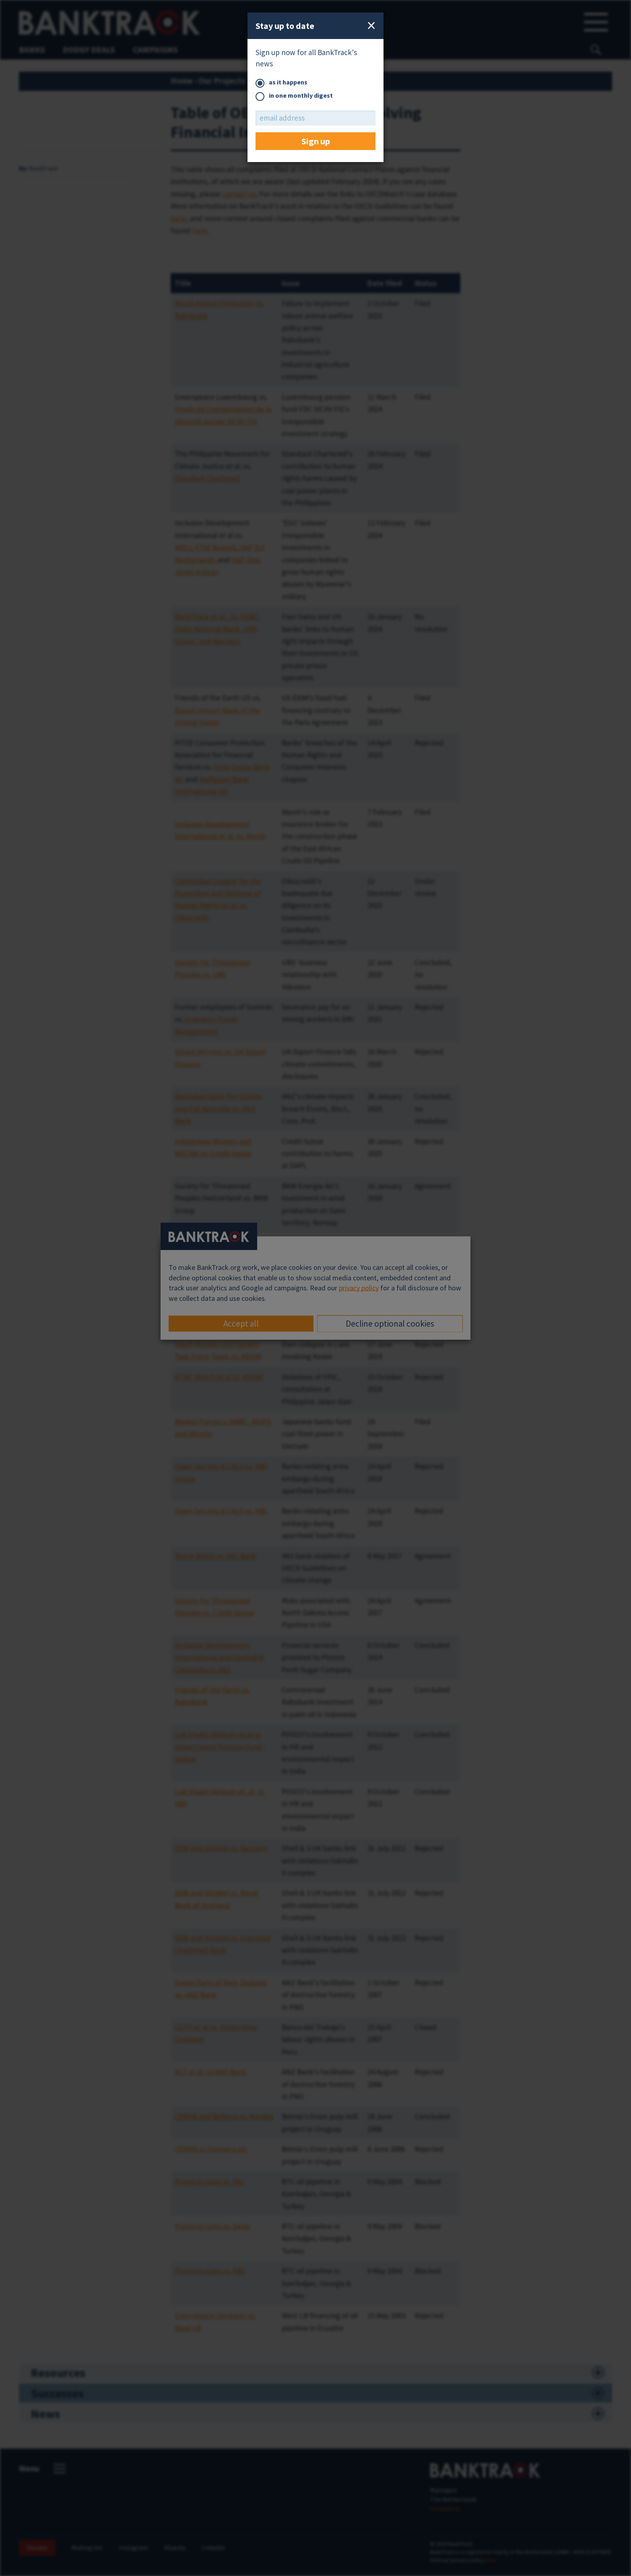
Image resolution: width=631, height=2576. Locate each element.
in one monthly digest (294, 96)
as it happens (281, 82)
